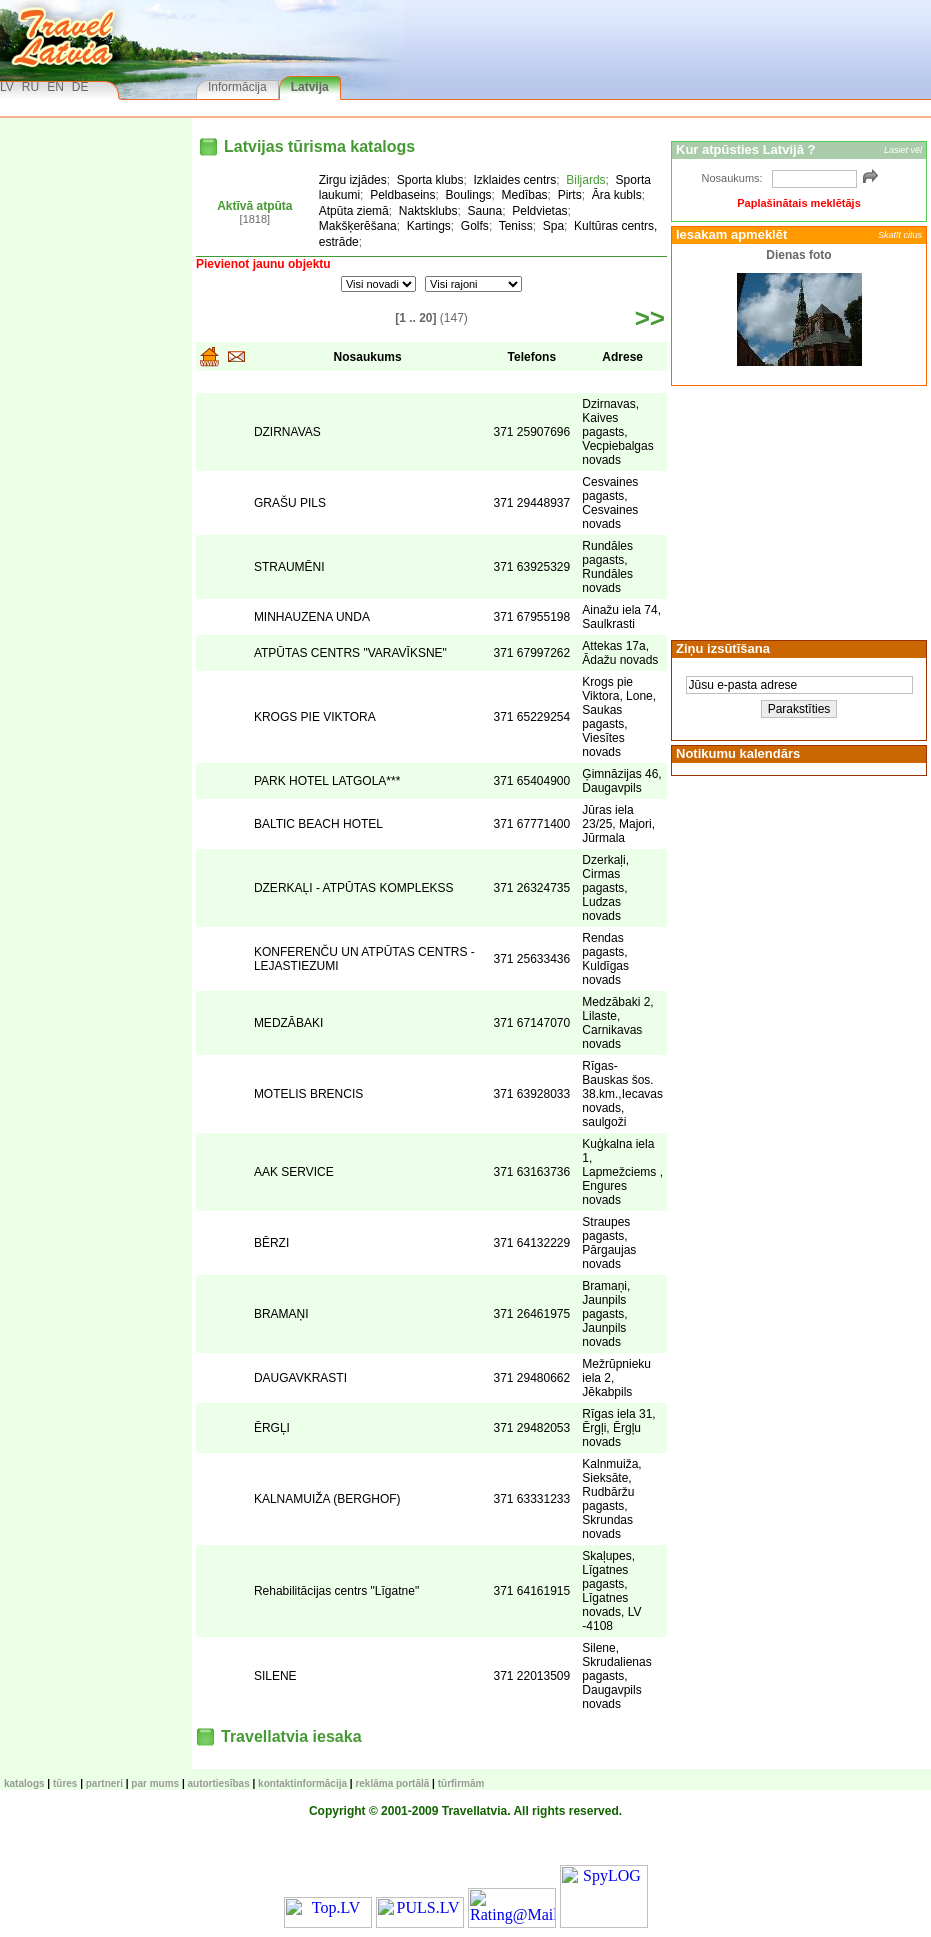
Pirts (570, 195)
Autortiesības (219, 1783)
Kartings (429, 226)
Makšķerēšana (358, 226)
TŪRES (65, 1783)
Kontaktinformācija (302, 1783)
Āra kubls (617, 195)
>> (650, 318)
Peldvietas (539, 211)
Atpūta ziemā (354, 211)
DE (80, 87)
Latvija (310, 87)
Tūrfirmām (461, 1783)
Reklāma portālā (392, 1783)
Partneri (104, 1783)
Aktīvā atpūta (254, 206)
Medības (525, 195)
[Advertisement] (796, 511)
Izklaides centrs (515, 180)
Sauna (485, 211)
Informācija (237, 87)
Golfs (475, 226)
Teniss (516, 226)
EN (55, 87)
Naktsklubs (428, 211)
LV (7, 87)
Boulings (469, 195)
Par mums (155, 1783)
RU (30, 87)
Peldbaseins (402, 195)
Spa (553, 226)
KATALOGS (24, 1783)
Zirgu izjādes (353, 180)
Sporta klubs (430, 180)
